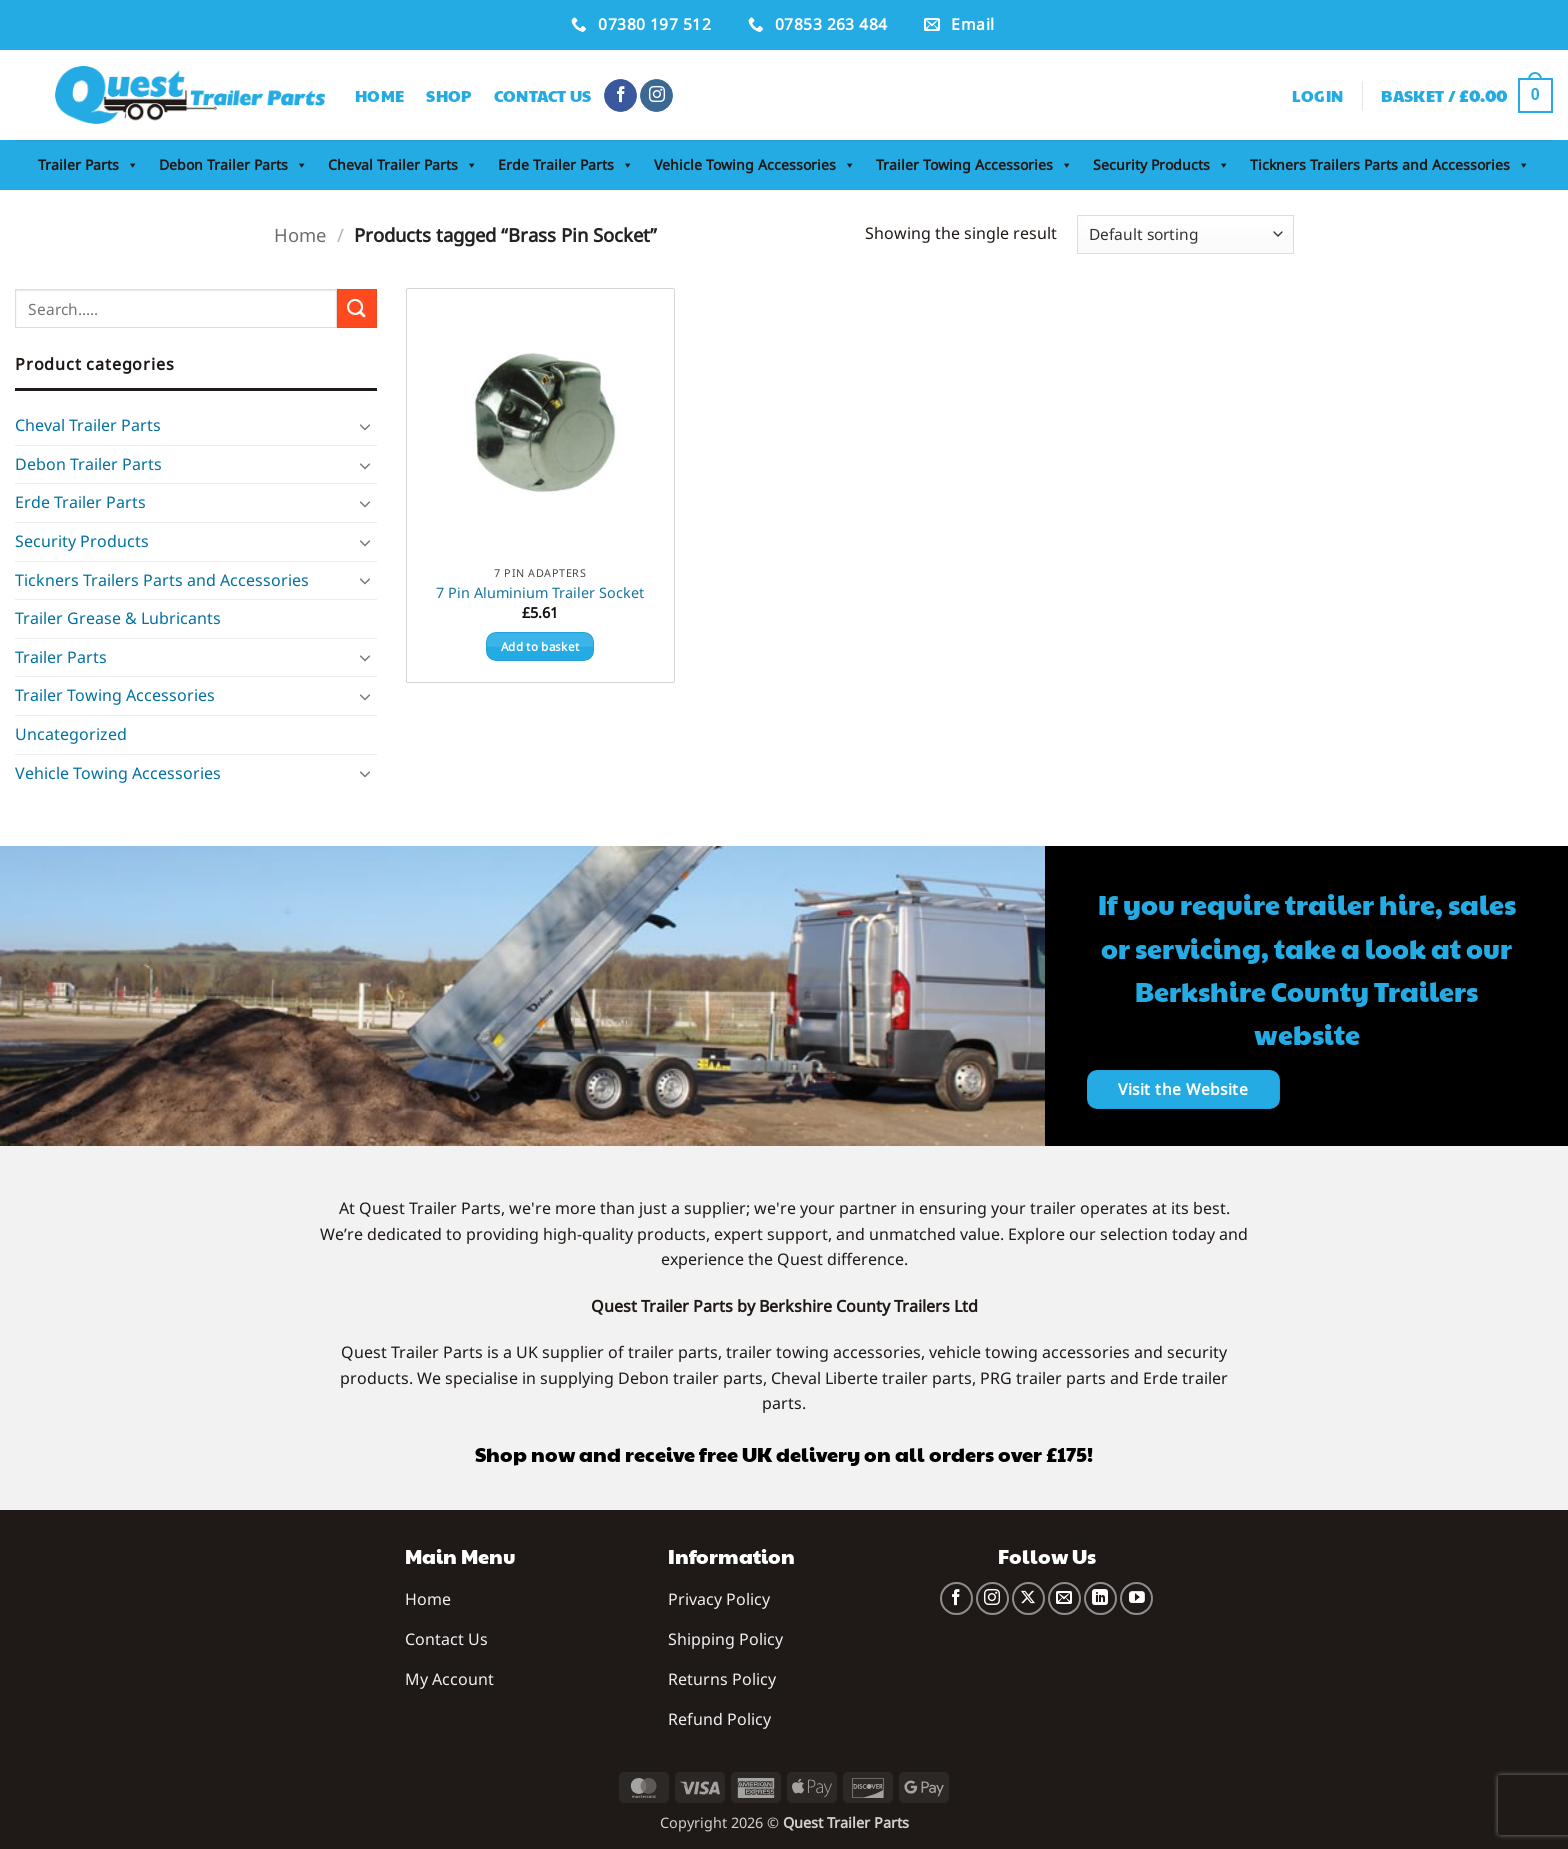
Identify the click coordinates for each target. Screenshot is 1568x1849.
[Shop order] (1185, 234)
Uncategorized (71, 734)
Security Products (1161, 165)
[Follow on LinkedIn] (1100, 1598)
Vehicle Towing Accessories (755, 165)
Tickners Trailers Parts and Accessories (1390, 165)
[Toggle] (365, 426)
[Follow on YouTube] (1136, 1598)
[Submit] (357, 308)
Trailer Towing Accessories (974, 165)
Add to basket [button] (540, 646)
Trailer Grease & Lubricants (118, 618)
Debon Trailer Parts (233, 165)
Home (379, 95)
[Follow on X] (1028, 1598)
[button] (1318, 96)
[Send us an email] (1064, 1598)
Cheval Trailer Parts (403, 165)
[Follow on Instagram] (656, 96)
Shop (448, 95)
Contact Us (543, 95)
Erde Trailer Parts (566, 165)
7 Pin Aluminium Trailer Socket (540, 593)
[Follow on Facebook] (620, 96)
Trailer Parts (88, 165)
